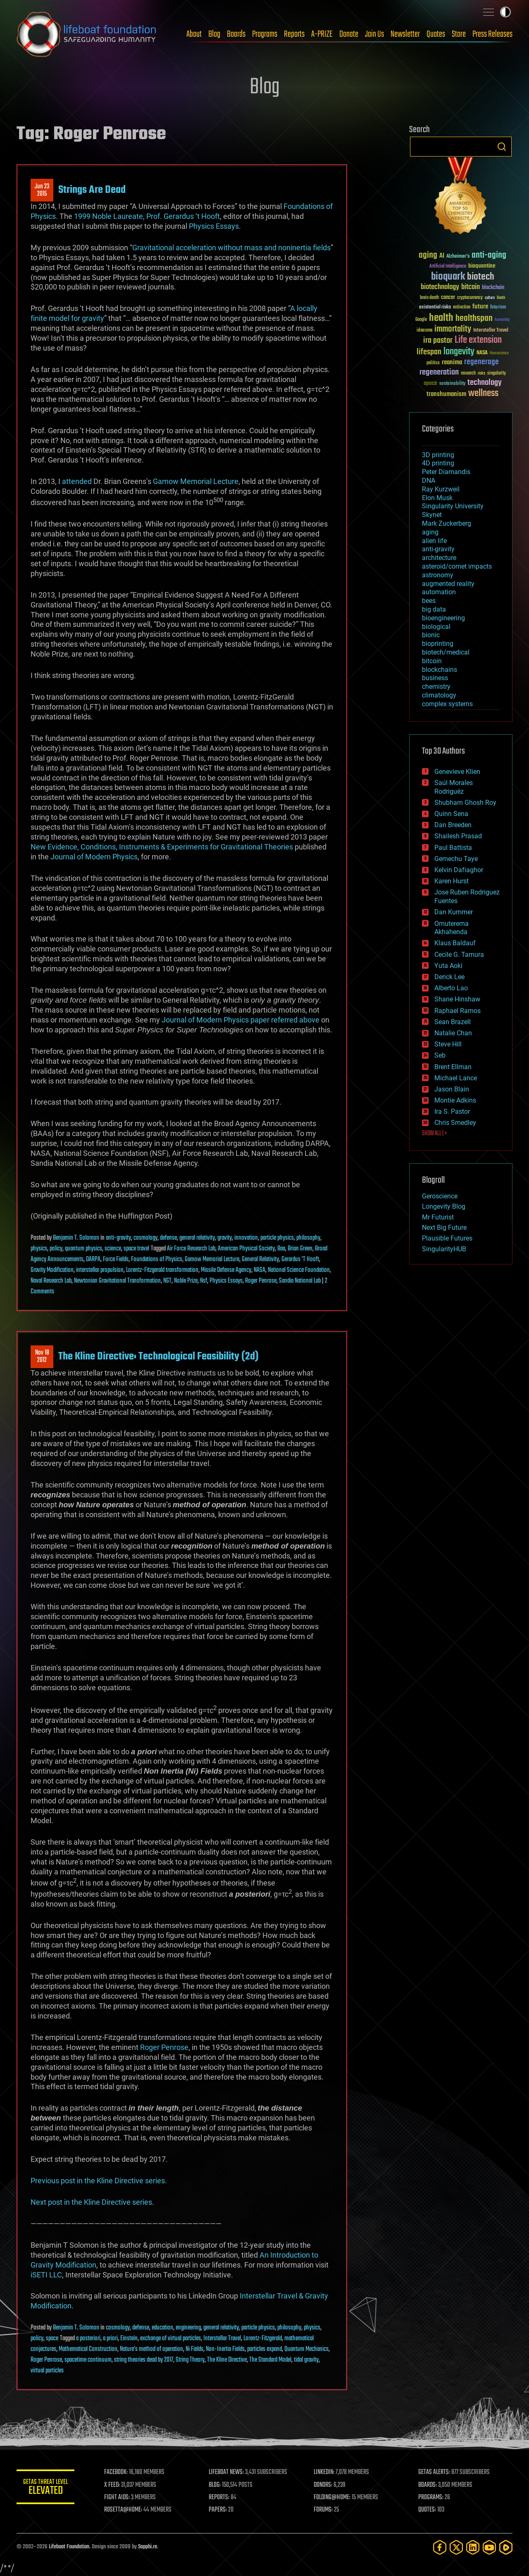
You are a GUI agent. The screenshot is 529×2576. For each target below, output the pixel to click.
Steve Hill (448, 1044)
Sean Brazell (452, 1022)
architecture (439, 558)
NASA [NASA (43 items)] (482, 353)
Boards (236, 34)
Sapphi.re (147, 2547)
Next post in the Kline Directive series (91, 2202)
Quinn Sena (451, 814)
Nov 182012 (42, 1356)
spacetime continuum (88, 2360)
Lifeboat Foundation (69, 2547)
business (435, 678)
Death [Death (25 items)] (501, 298)
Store (459, 34)
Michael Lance (455, 1078)
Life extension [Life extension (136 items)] (478, 340)
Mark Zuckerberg (446, 523)
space (52, 2338)
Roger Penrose (260, 1281)
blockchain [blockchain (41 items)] (493, 288)
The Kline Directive (227, 2360)
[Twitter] (456, 2547)
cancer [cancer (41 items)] (448, 297)
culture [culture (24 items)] (490, 298)
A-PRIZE (322, 34)
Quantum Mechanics (306, 2349)
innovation (246, 1238)
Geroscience (440, 1196)
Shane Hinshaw (457, 999)
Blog (214, 34)
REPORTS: (219, 2497)
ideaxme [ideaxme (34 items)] (424, 331)
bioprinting (437, 644)
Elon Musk (437, 498)
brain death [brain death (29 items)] (429, 298)
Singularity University (453, 506)
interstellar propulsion (100, 1270)
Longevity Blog (443, 1206)
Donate (348, 34)
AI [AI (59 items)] (441, 256)
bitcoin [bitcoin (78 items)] (470, 287)
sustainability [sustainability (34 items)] (452, 384)
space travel (136, 1248)
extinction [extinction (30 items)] (461, 307)
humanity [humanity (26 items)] (502, 320)
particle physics (277, 1238)
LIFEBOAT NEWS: (226, 2472)
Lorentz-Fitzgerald (262, 2338)
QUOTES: (427, 2510)
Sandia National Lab (300, 1281)
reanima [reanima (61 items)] (452, 362)
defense (168, 1238)
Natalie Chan (453, 1033)
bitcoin (432, 661)
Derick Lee (449, 977)
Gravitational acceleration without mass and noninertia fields (231, 247)
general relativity (197, 1238)
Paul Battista (453, 848)
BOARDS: (427, 2485)
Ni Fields (194, 2349)
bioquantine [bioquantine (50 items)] (482, 265)
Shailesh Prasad (458, 836)
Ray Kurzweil (441, 489)
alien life (434, 541)
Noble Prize (186, 1281)
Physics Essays (214, 226)
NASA (259, 1270)
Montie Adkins (455, 1100)
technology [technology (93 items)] (484, 383)
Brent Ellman (453, 1067)
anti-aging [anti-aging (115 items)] (489, 255)
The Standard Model (270, 2360)
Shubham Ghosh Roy (465, 802)
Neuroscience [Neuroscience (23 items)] (499, 353)
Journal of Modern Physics (94, 856)
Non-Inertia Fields (225, 2349)
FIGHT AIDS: (117, 2497)
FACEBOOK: (116, 2472)
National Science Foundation (299, 1270)
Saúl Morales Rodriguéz (453, 787)
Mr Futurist (438, 1217)
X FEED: (112, 2485)
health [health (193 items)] (441, 318)
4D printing (438, 463)
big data (434, 609)
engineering (188, 2327)
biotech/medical (445, 652)
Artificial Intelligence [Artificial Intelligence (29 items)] (447, 266)
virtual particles (47, 2370)
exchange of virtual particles (170, 2338)
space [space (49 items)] (430, 383)
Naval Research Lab (51, 1281)
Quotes (436, 34)
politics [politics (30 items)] (433, 363)
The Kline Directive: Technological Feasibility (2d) (158, 1356)
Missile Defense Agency (226, 1270)
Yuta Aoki (448, 966)
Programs (264, 34)
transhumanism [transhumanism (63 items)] (446, 394)
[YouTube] (489, 2547)
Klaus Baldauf (455, 943)
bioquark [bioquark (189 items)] (448, 277)
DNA (428, 480)
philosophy (308, 1238)
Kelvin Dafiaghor (458, 870)
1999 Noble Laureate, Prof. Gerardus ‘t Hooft (147, 216)
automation (439, 592)
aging (430, 532)
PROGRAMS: (430, 2497)
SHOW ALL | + (434, 1133)
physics (39, 1248)
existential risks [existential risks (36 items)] (435, 307)
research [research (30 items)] (468, 373)
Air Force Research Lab (191, 1248)
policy (56, 1248)
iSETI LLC (46, 2274)
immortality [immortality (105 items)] (452, 329)
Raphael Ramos (457, 1011)
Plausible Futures (447, 1238)
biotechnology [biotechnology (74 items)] (440, 287)
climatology (439, 695)
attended (77, 481)
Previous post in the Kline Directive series (98, 2180)
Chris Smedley (455, 1123)
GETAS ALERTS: (434, 2472)
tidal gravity (306, 2360)
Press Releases (492, 34)
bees (429, 601)
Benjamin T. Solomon (76, 1238)
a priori (110, 2338)
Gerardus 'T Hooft (300, 1259)
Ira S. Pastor (452, 1111)
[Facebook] (439, 2547)
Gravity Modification (52, 1270)
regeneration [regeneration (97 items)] (439, 372)
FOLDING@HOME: (332, 2497)
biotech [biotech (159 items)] (480, 276)
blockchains (439, 670)
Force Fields (116, 1259)
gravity (224, 1238)
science (113, 1248)
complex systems (447, 704)
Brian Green (300, 1248)
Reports (294, 34)
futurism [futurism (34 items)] (498, 308)
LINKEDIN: (324, 2472)
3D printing (438, 455)
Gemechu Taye (456, 859)
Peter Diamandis (446, 472)
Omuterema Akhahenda (451, 928)
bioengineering (443, 618)
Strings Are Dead (92, 190)
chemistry (436, 686)
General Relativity (260, 1259)
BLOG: (215, 2485)
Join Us (374, 34)
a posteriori (88, 2338)
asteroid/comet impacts (457, 566)
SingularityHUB (444, 1249)
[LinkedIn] (472, 2547)
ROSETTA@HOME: (123, 2510)
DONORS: (323, 2485)
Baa (281, 1248)
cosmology (145, 1238)
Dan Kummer (453, 912)
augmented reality (448, 584)
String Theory (190, 2360)
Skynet (432, 515)
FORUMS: (323, 2510)
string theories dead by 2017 (143, 2360)
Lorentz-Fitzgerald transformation (162, 1270)
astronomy (437, 575)
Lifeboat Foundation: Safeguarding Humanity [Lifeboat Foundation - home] (87, 34)
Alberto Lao (451, 988)
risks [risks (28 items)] (481, 373)
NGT (167, 1281)
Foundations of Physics (156, 1259)
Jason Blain (451, 1089)
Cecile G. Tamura (459, 954)
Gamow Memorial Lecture (195, 481)
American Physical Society (246, 1248)
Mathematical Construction (88, 2349)
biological (436, 627)
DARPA (93, 1259)
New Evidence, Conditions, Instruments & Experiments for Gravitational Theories (162, 846)
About (194, 34)
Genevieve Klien (457, 772)
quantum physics (83, 1248)
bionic (431, 635)
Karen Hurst (451, 881)
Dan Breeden (453, 825)
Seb (440, 1055)
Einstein (129, 2338)
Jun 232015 (42, 190)
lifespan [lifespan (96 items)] (429, 352)
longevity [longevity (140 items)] (458, 351)
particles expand (264, 2349)
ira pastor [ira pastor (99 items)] (438, 340)
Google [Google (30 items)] (421, 320)
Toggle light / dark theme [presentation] (505, 12)
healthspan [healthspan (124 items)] (474, 318)
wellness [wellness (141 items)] (483, 393)
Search (502, 147)
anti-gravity (118, 1238)
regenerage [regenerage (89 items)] (481, 362)
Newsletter (405, 34)
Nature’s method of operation (151, 2349)
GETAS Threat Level (45, 2488)
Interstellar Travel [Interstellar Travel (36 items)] (490, 330)
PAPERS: (218, 2510)
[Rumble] (505, 2547)
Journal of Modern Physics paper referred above (240, 1019)
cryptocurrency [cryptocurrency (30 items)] (470, 298)
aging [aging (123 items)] (428, 255)
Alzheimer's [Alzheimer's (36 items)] (457, 257)
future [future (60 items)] (480, 307)
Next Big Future (444, 1227)
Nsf (203, 1281)
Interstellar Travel (222, 2338)
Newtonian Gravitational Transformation (117, 1281)
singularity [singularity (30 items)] (496, 373)
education (162, 2327)
